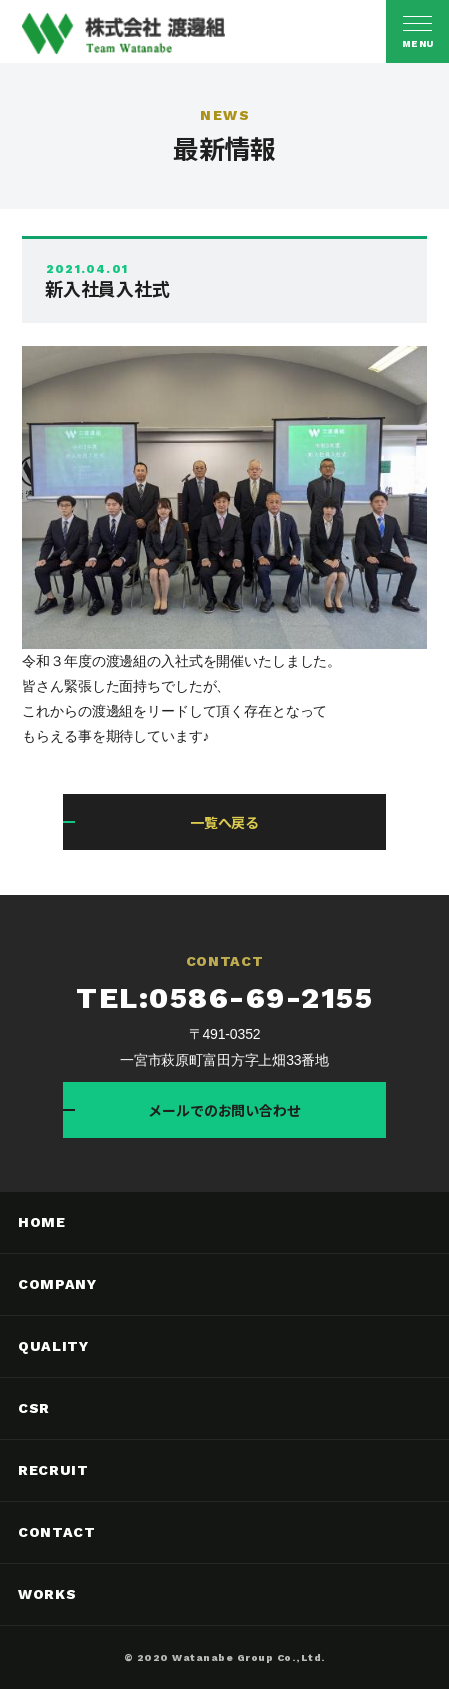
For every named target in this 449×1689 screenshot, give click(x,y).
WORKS (47, 1594)
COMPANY (57, 1284)
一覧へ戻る (224, 822)
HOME (42, 1222)
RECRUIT (53, 1470)
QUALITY (53, 1346)
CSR (34, 1408)
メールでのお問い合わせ (224, 1110)
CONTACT (57, 1532)
